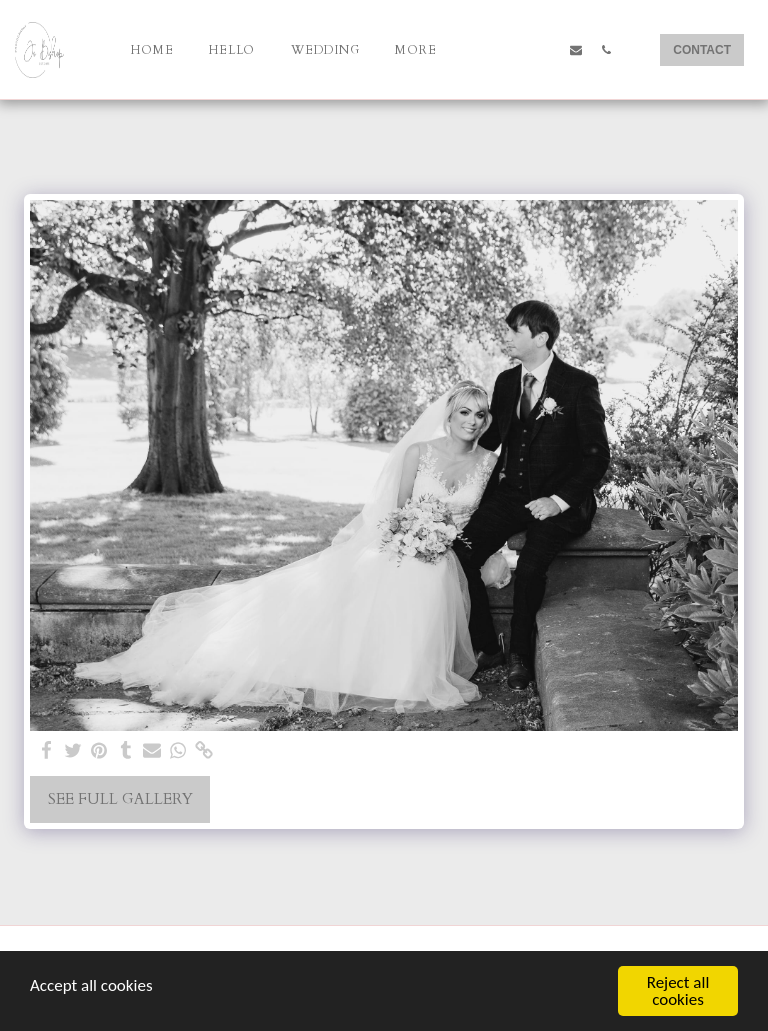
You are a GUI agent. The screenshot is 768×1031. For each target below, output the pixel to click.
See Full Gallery (120, 799)
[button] (486, 49)
